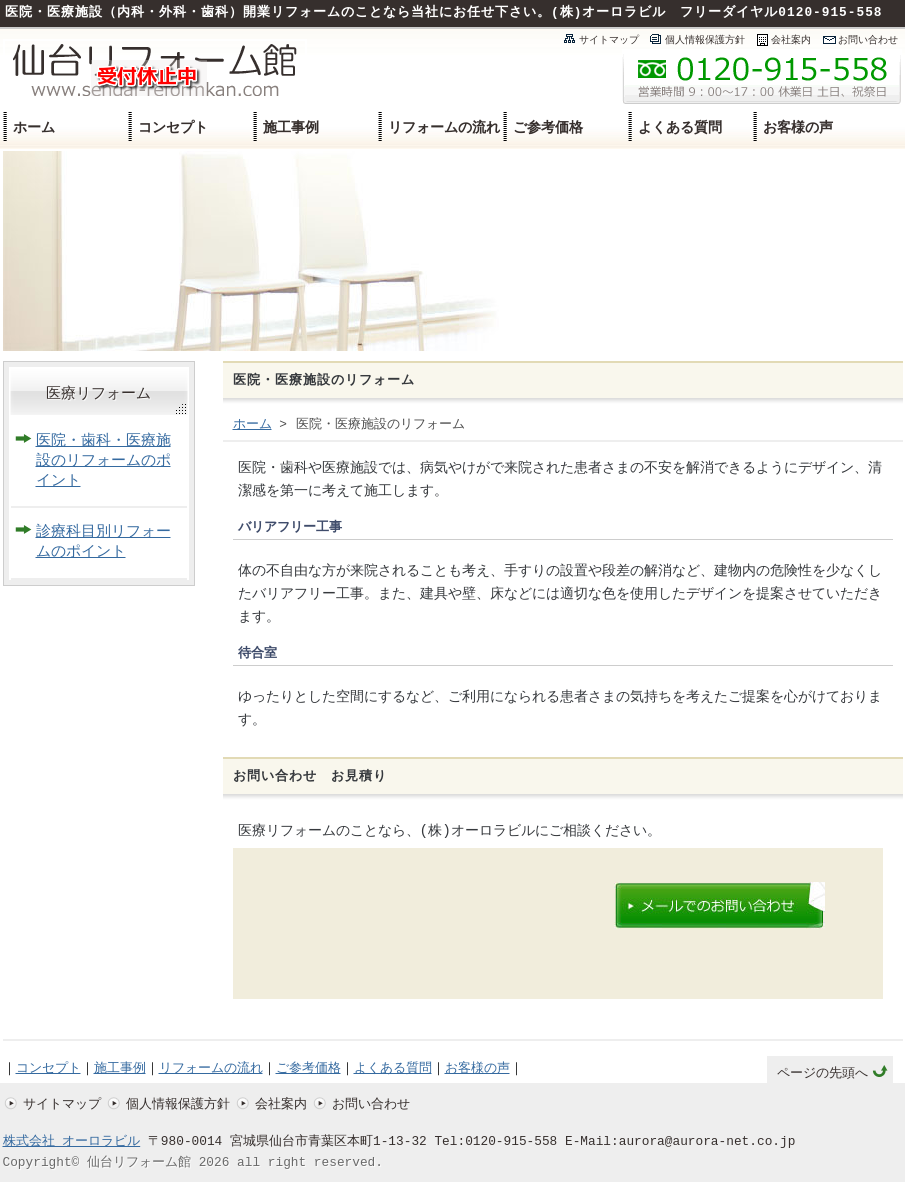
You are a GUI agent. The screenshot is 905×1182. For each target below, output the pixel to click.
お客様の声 (798, 127)
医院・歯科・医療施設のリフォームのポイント (103, 461)
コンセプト (173, 127)
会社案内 (791, 40)
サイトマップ (609, 40)
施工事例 (291, 127)
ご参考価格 (548, 127)
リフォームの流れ (444, 127)
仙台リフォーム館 (139, 1163)
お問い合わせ (868, 40)
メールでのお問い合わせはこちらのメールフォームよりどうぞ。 (719, 905)
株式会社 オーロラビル (72, 1142)
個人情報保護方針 (705, 40)
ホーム (34, 127)
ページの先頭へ (822, 1074)
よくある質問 (680, 127)
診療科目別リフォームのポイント (103, 542)
